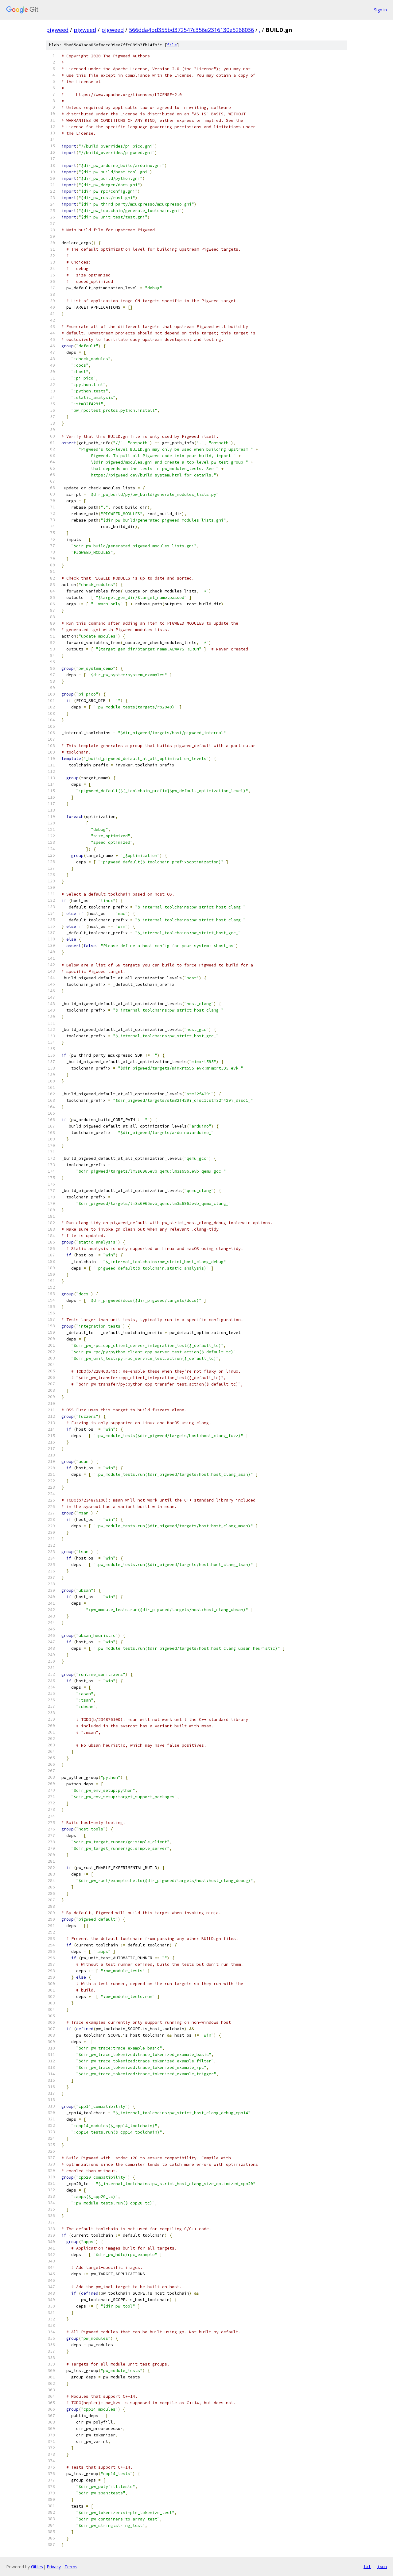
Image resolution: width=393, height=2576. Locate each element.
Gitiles (37, 2567)
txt (367, 2566)
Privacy (54, 2567)
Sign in (380, 10)
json (382, 2566)
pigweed (57, 29)
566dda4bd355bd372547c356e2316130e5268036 (191, 29)
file (172, 45)
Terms (70, 2567)
